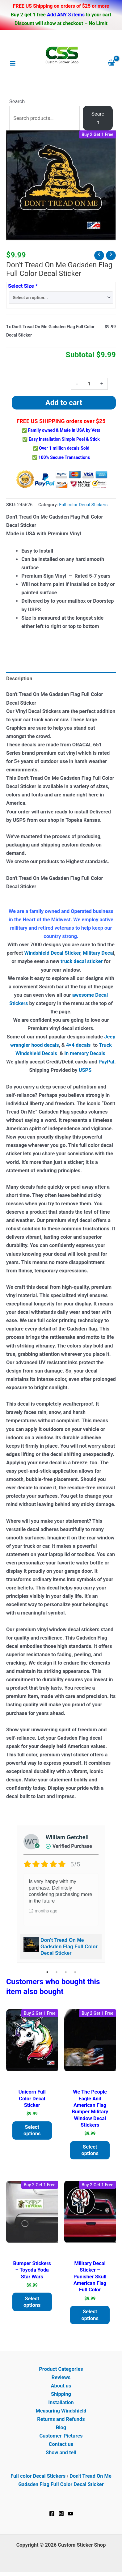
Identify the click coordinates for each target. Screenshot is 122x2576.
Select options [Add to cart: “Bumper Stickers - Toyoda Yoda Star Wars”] (31, 2302)
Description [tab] (19, 678)
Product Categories (61, 2369)
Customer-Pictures (61, 2436)
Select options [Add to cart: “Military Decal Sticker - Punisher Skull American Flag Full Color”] (90, 2315)
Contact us (61, 2444)
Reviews (61, 2377)
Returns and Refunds (61, 2419)
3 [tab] (66, 1972)
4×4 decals (78, 1045)
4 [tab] (75, 1972)
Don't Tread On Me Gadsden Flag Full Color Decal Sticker (69, 1946)
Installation (61, 2402)
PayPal (106, 1062)
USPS (86, 1070)
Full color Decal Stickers (83, 504)
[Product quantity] (89, 384)
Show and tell (61, 2452)
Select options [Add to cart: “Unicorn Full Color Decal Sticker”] (31, 2130)
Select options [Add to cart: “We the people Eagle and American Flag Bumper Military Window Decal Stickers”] (90, 2150)
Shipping (61, 2394)
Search (17, 101)
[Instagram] (61, 2513)
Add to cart (63, 402)
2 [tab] (56, 1972)
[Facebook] (52, 2513)
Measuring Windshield (61, 2411)
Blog (61, 2427)
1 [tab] (47, 1972)
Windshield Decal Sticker (52, 953)
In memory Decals (85, 1053)
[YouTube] (70, 2513)
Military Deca (98, 953)
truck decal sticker (82, 961)
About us (61, 2386)
